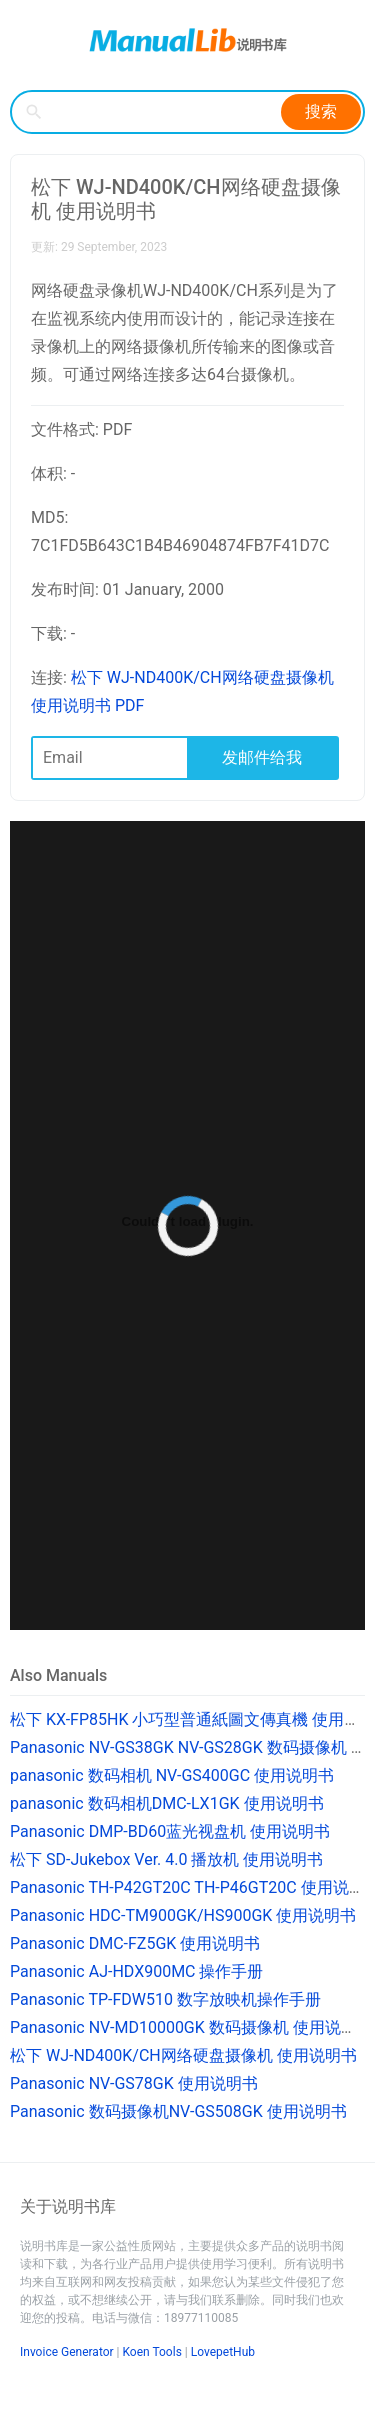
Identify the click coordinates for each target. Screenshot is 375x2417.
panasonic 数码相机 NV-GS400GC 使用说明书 (172, 1775)
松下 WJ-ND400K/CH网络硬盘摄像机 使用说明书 (183, 2055)
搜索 (321, 111)
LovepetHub (223, 2352)
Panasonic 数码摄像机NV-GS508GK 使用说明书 (178, 2111)
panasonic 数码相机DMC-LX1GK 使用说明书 (167, 1803)
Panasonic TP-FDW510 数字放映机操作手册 (165, 1999)
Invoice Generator (67, 2352)
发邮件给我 (262, 757)
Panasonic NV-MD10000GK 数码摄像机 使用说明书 (191, 2027)
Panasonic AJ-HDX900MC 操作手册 (137, 1971)
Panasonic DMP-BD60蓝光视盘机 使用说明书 (170, 1831)
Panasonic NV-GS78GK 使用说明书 (134, 2083)
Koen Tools (152, 2352)
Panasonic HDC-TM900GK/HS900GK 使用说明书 (183, 1915)
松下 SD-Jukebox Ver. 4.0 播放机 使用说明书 (166, 1859)
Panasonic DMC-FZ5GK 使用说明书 (135, 1943)
